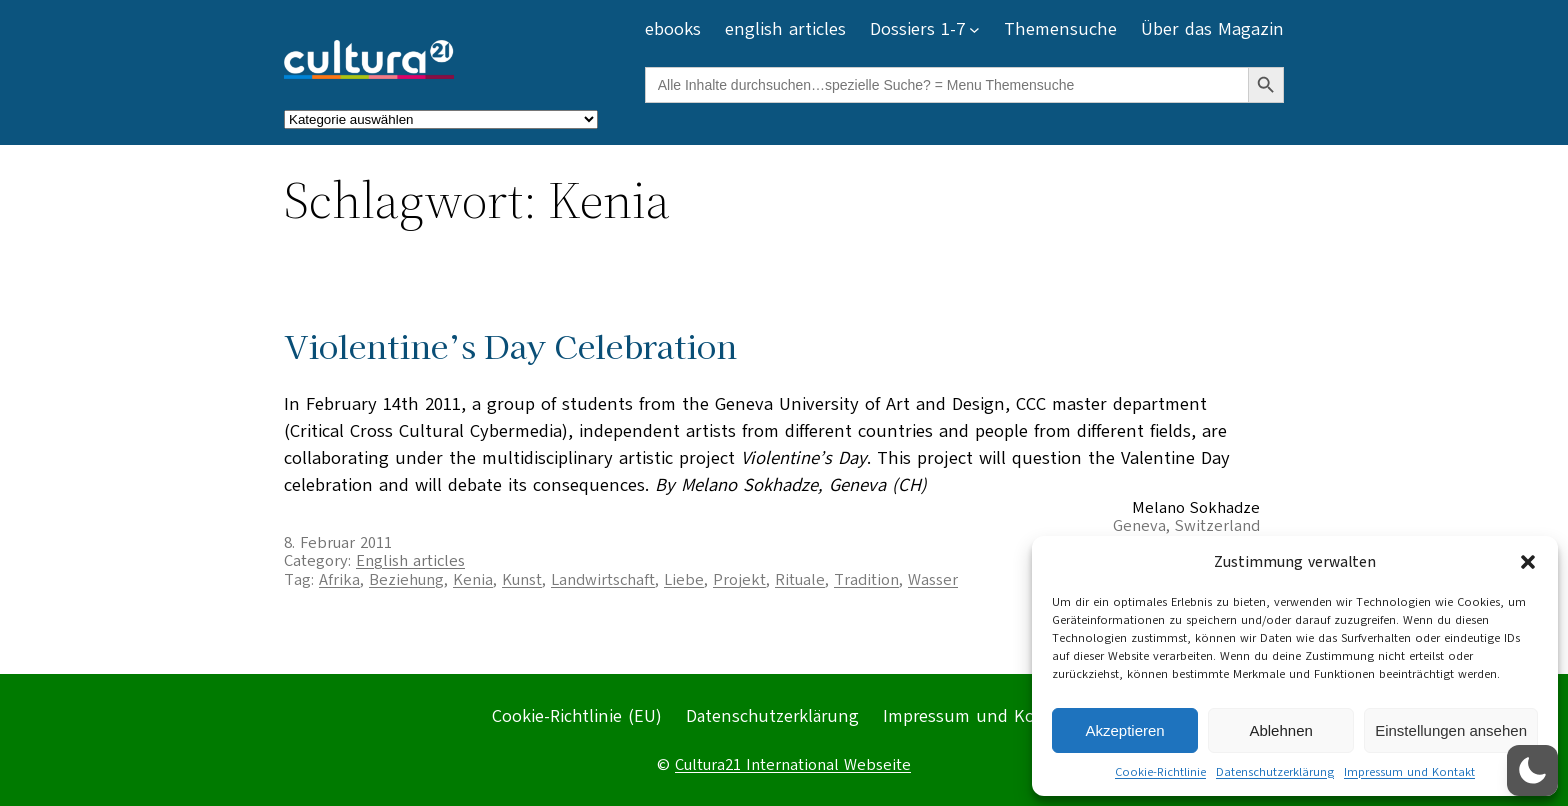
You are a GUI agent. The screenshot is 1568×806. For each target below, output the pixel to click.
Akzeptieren (1124, 730)
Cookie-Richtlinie (1160, 772)
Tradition (866, 580)
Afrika (339, 580)
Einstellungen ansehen (1451, 730)
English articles (410, 561)
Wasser (933, 580)
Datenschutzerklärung (1275, 772)
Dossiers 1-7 (917, 29)
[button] (1528, 562)
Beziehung (406, 580)
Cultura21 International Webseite (793, 765)
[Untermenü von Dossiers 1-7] (974, 29)
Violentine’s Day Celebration (510, 345)
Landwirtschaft (603, 580)
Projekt (739, 580)
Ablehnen (1280, 730)
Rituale (800, 580)
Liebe (684, 580)
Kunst (522, 580)
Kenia (473, 580)
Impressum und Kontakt (1409, 772)
